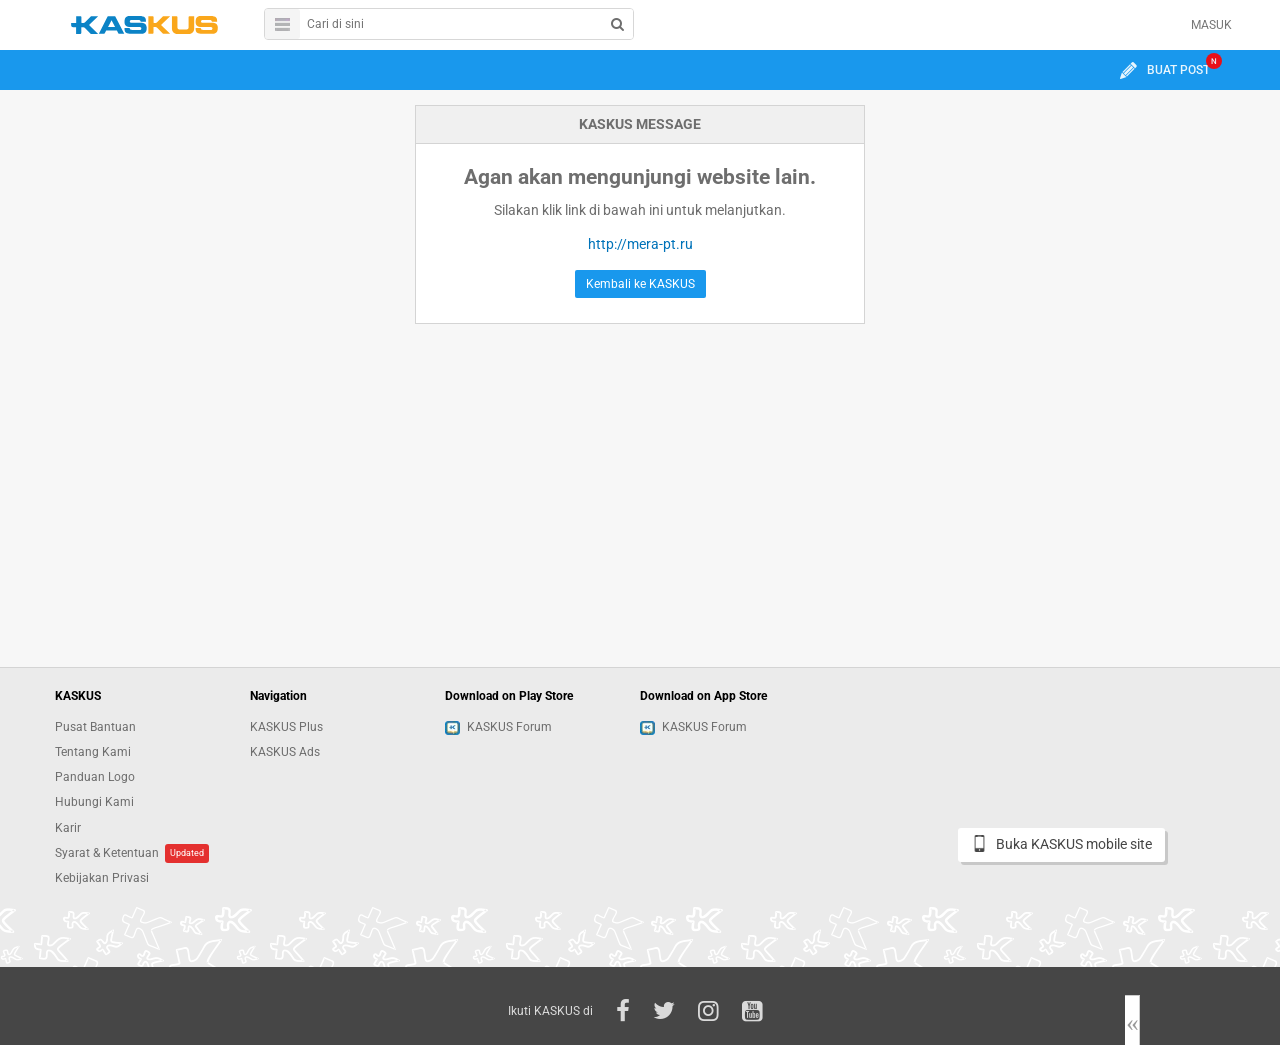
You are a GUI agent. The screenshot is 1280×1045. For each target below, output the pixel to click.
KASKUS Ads (285, 752)
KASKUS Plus (286, 727)
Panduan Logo (95, 777)
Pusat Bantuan (95, 727)
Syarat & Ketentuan (107, 853)
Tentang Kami (93, 752)
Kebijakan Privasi (102, 878)
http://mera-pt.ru (640, 244)
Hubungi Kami (94, 802)
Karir (68, 828)
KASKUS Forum (498, 727)
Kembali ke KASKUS (640, 284)
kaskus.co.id (144, 24)
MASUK (1211, 25)
